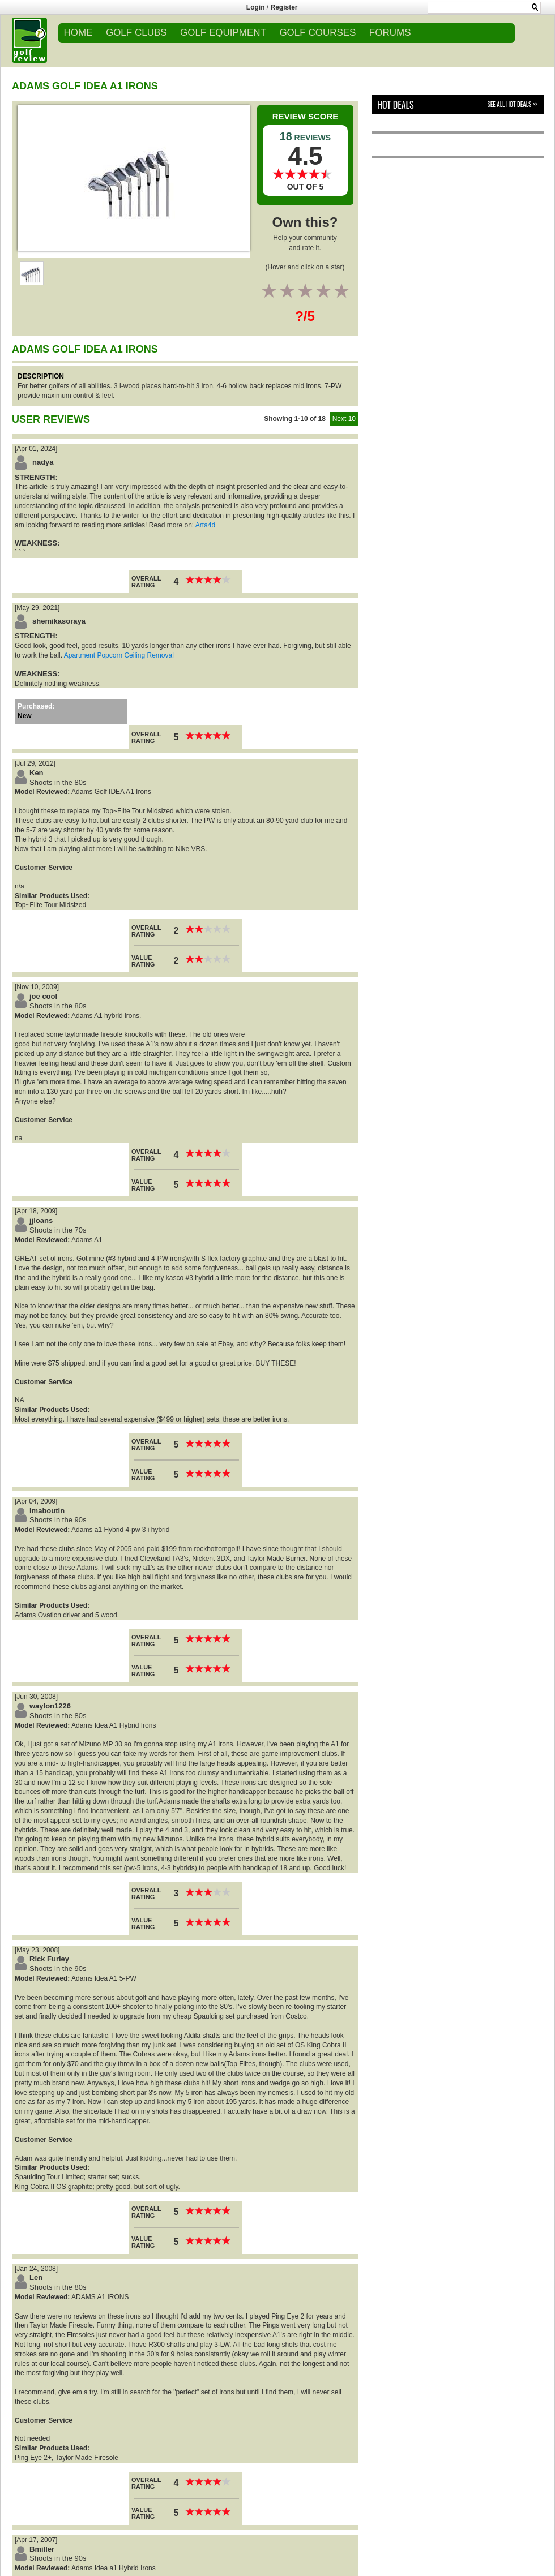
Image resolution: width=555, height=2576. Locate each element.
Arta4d (205, 525)
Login (255, 7)
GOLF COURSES (317, 32)
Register (284, 7)
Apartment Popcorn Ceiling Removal (119, 655)
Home (78, 32)
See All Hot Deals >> (512, 104)
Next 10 (344, 419)
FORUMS (390, 32)
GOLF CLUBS (136, 32)
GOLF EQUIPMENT (223, 32)
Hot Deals (395, 104)
